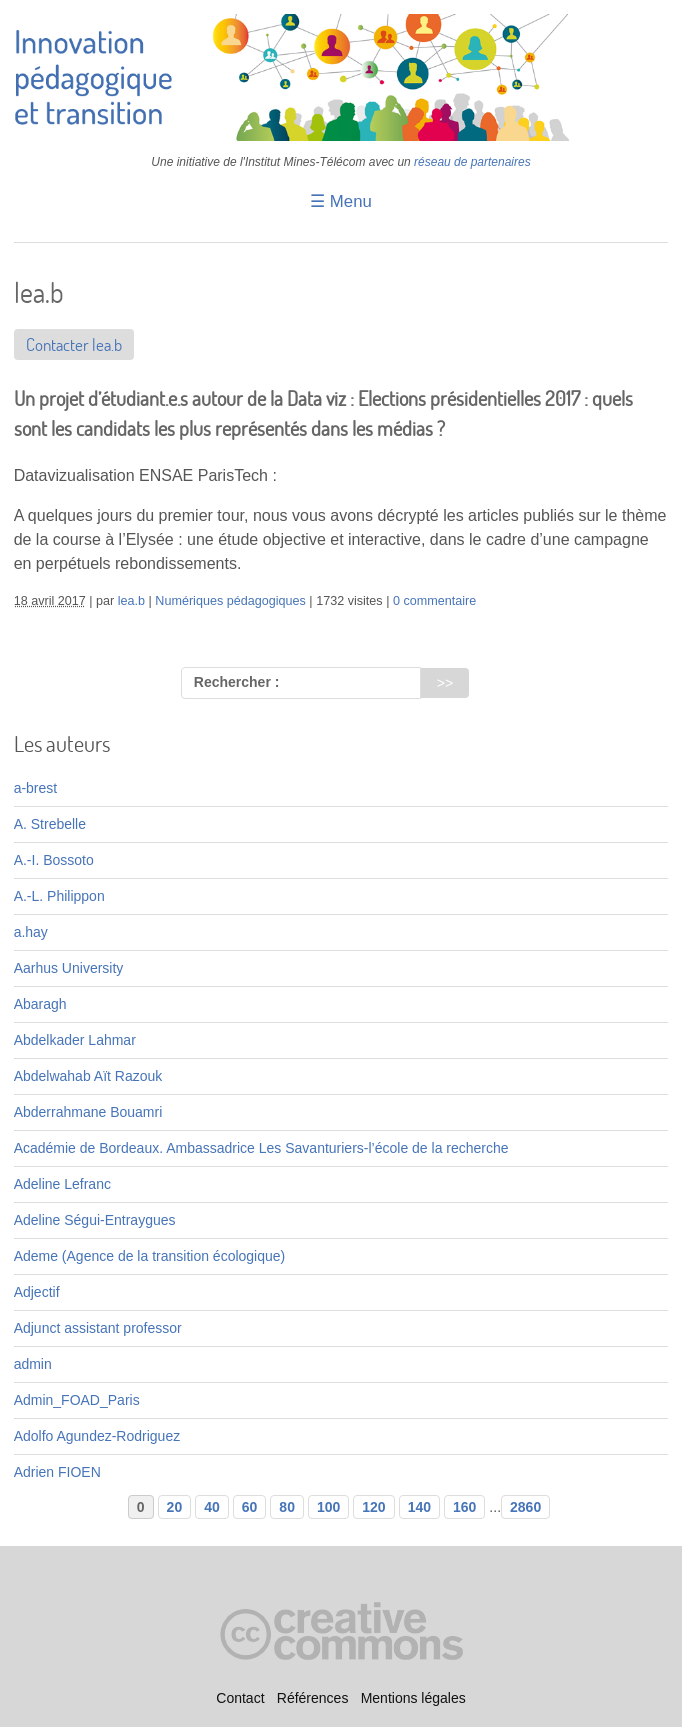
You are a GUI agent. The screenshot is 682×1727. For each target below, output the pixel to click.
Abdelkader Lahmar (75, 1040)
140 (419, 1507)
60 (250, 1507)
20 (175, 1507)
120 (373, 1507)
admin (33, 1364)
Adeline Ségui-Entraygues (95, 1220)
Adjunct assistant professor (98, 1328)
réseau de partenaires (472, 162)
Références (313, 1698)
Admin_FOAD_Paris (77, 1400)
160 (464, 1507)
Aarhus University (69, 968)
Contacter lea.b (74, 344)
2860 (525, 1507)
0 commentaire (434, 601)
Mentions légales (413, 1698)
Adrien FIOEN (57, 1472)
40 (212, 1507)
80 (287, 1507)
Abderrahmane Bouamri (88, 1112)
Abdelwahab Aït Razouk (88, 1076)
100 (328, 1507)
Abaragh (40, 1004)
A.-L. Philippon (59, 896)
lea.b (131, 601)
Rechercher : (237, 682)
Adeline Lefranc (62, 1184)
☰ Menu (341, 201)
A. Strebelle (50, 824)
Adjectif (37, 1292)
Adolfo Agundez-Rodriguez (97, 1436)
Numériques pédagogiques (230, 601)
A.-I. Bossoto (54, 860)
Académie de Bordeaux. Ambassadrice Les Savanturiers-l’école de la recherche (261, 1148)
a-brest (36, 788)
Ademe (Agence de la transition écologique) (150, 1256)
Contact (240, 1698)
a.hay (31, 932)
